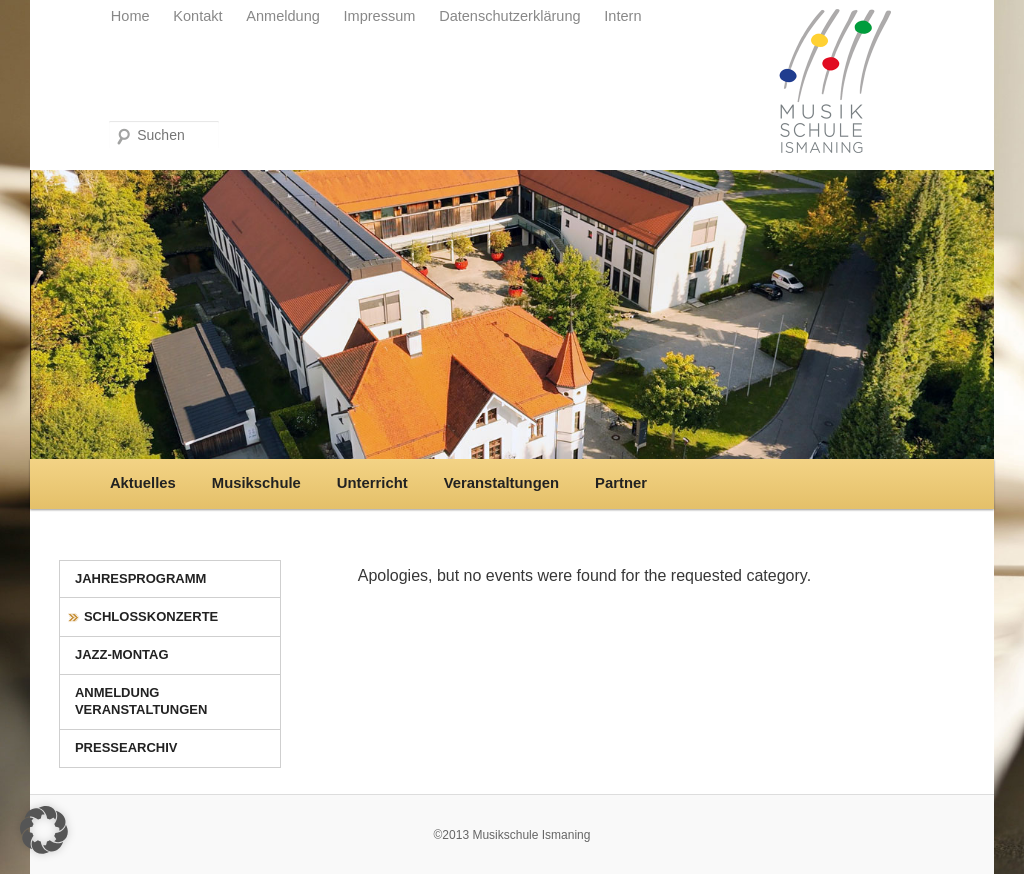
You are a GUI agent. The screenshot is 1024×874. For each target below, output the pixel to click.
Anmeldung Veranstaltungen (141, 701)
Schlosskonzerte (151, 616)
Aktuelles (143, 483)
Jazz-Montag (122, 654)
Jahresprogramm (140, 578)
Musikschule (256, 483)
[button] (44, 830)
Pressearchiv (126, 747)
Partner (621, 483)
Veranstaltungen (501, 483)
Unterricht (372, 483)
